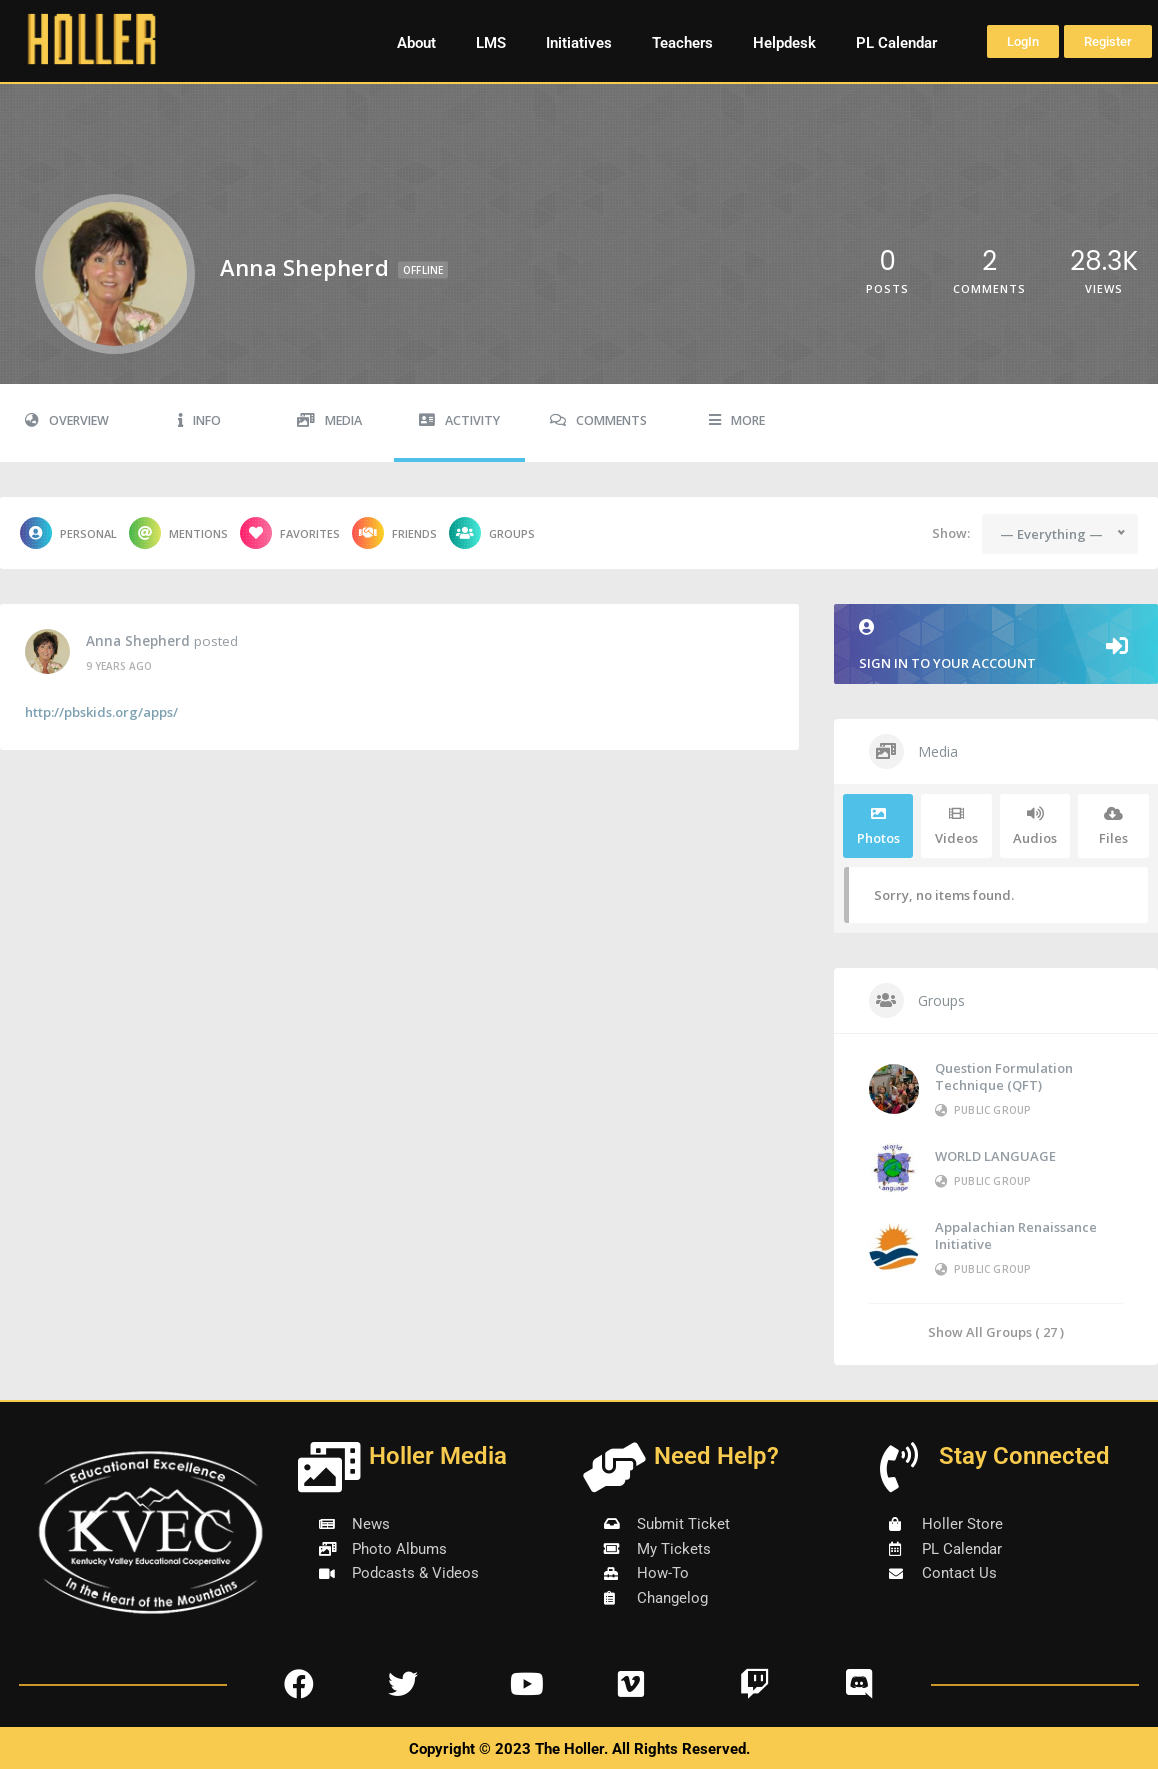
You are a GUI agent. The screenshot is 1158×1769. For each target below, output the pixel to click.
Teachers (682, 43)
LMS (491, 43)
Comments (598, 420)
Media (329, 420)
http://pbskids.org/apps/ (101, 712)
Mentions (178, 533)
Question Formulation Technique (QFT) (1004, 1076)
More (737, 420)
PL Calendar (896, 43)
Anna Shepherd (138, 641)
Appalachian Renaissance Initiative (1016, 1235)
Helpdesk (784, 43)
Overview (67, 420)
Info (199, 420)
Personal (68, 533)
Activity (459, 420)
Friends (394, 533)
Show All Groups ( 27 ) (996, 1331)
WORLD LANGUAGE (995, 1156)
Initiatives (579, 43)
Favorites (290, 533)
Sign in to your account (996, 645)
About (416, 43)
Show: (951, 533)
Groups (492, 533)
